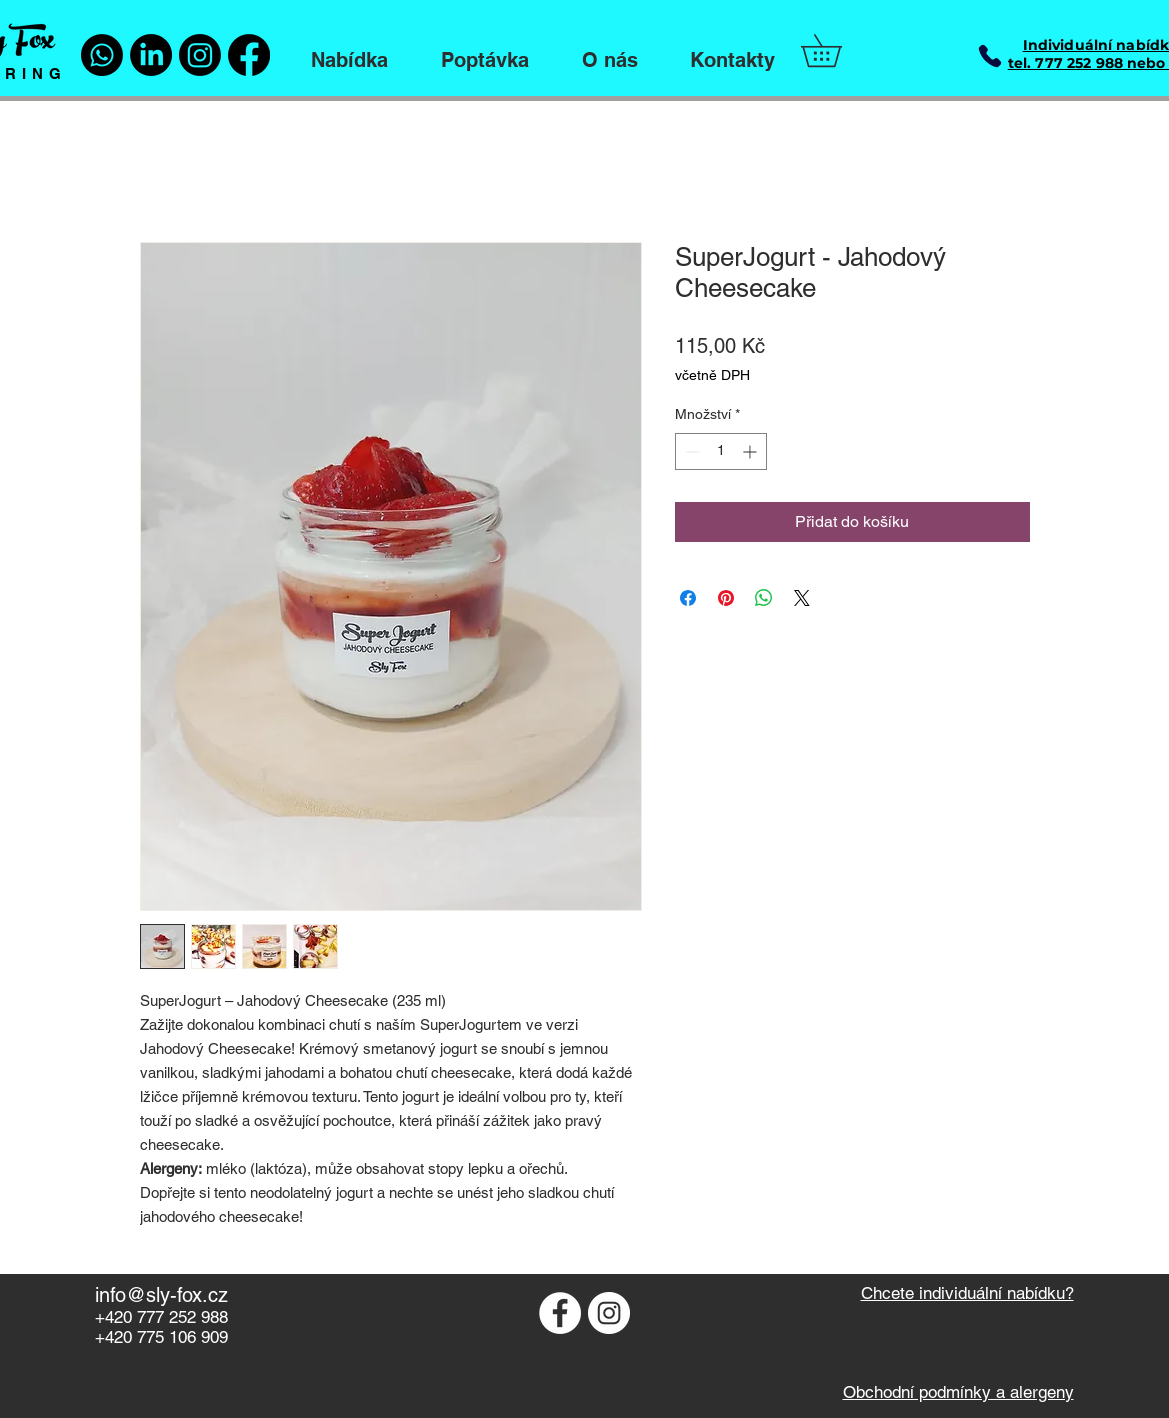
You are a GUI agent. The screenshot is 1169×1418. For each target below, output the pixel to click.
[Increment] (751, 451)
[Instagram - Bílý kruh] (609, 1313)
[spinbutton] (721, 451)
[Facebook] (249, 55)
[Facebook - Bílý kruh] (560, 1313)
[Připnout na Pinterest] (726, 598)
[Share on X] (802, 598)
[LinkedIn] (151, 55)
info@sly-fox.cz (161, 1295)
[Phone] (990, 56)
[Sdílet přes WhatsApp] (764, 598)
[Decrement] (690, 451)
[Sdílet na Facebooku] (688, 598)
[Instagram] (200, 55)
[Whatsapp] (102, 55)
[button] (837, 50)
